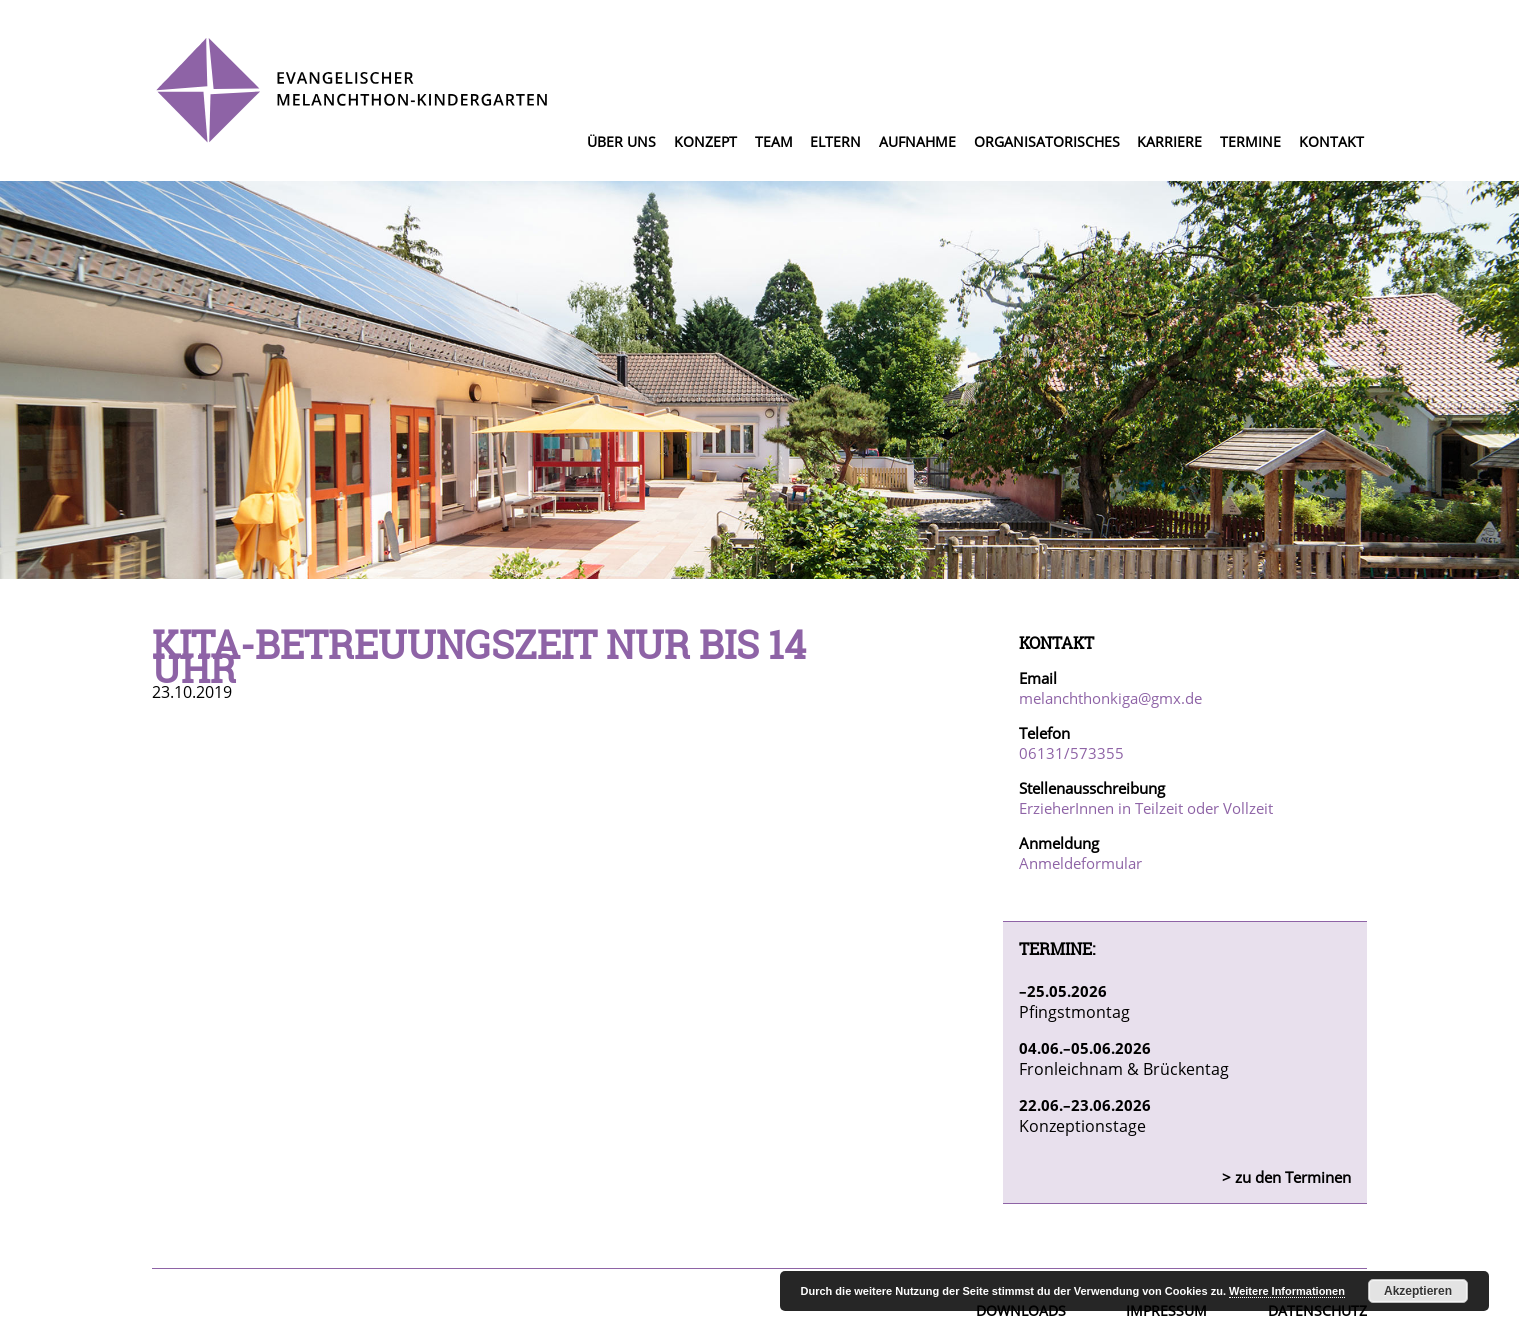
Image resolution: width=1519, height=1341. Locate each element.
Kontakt (1331, 141)
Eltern (835, 141)
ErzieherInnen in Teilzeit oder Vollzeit (1146, 808)
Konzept (705, 141)
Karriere (1169, 141)
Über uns (621, 141)
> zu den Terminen (1286, 1177)
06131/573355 (1071, 753)
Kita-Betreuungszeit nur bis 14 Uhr (479, 656)
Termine (1250, 141)
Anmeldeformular (1080, 863)
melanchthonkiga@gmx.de (1110, 698)
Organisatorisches (1047, 141)
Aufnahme (917, 141)
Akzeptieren (1418, 1291)
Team (774, 141)
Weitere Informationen (1287, 1291)
